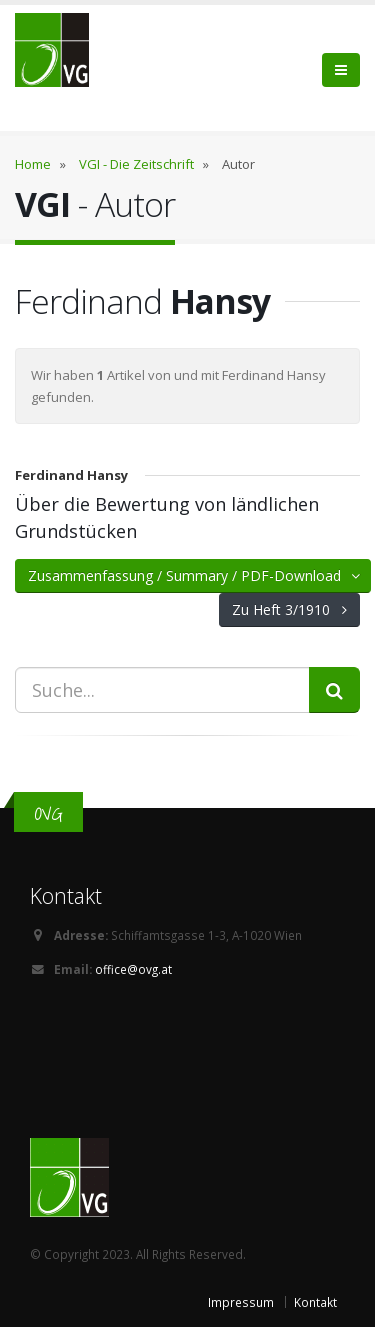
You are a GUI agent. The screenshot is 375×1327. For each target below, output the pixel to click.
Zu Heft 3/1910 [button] (289, 609)
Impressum (241, 1302)
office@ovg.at (133, 969)
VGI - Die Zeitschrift (136, 164)
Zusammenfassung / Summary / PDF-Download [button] (195, 575)
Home (33, 164)
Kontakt (315, 1302)
